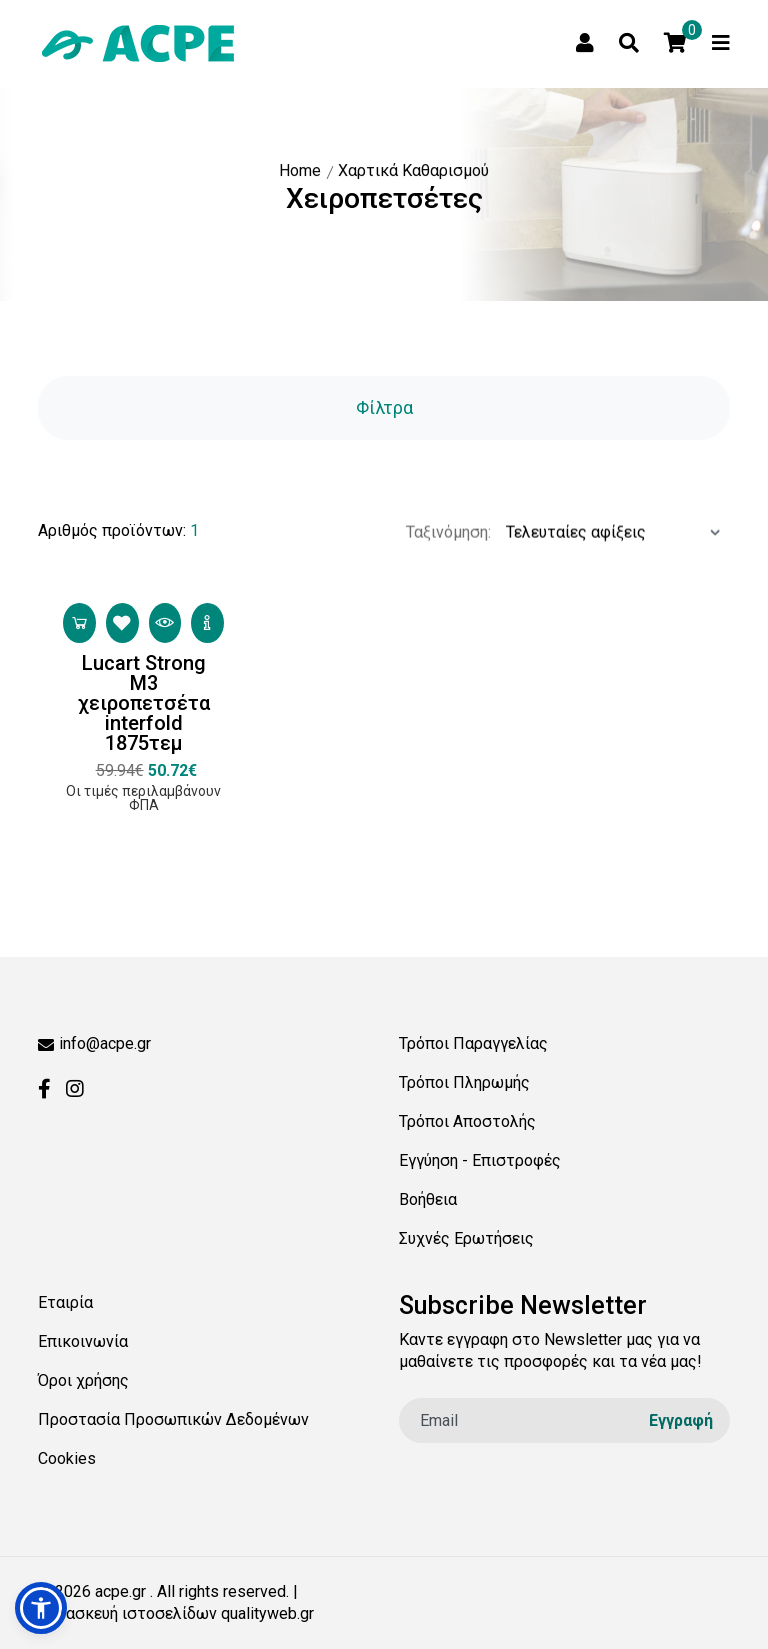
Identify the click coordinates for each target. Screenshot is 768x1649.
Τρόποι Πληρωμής (464, 1082)
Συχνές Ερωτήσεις (466, 1238)
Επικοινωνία (83, 1341)
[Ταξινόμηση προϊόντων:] (610, 568)
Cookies (67, 1458)
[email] (564, 1420)
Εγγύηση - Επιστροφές (480, 1160)
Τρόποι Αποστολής (467, 1121)
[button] (41, 1608)
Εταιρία (65, 1302)
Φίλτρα (384, 407)
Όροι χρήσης (83, 1380)
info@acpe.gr (94, 1043)
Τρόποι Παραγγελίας (473, 1043)
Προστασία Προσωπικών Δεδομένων (173, 1419)
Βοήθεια (428, 1199)
